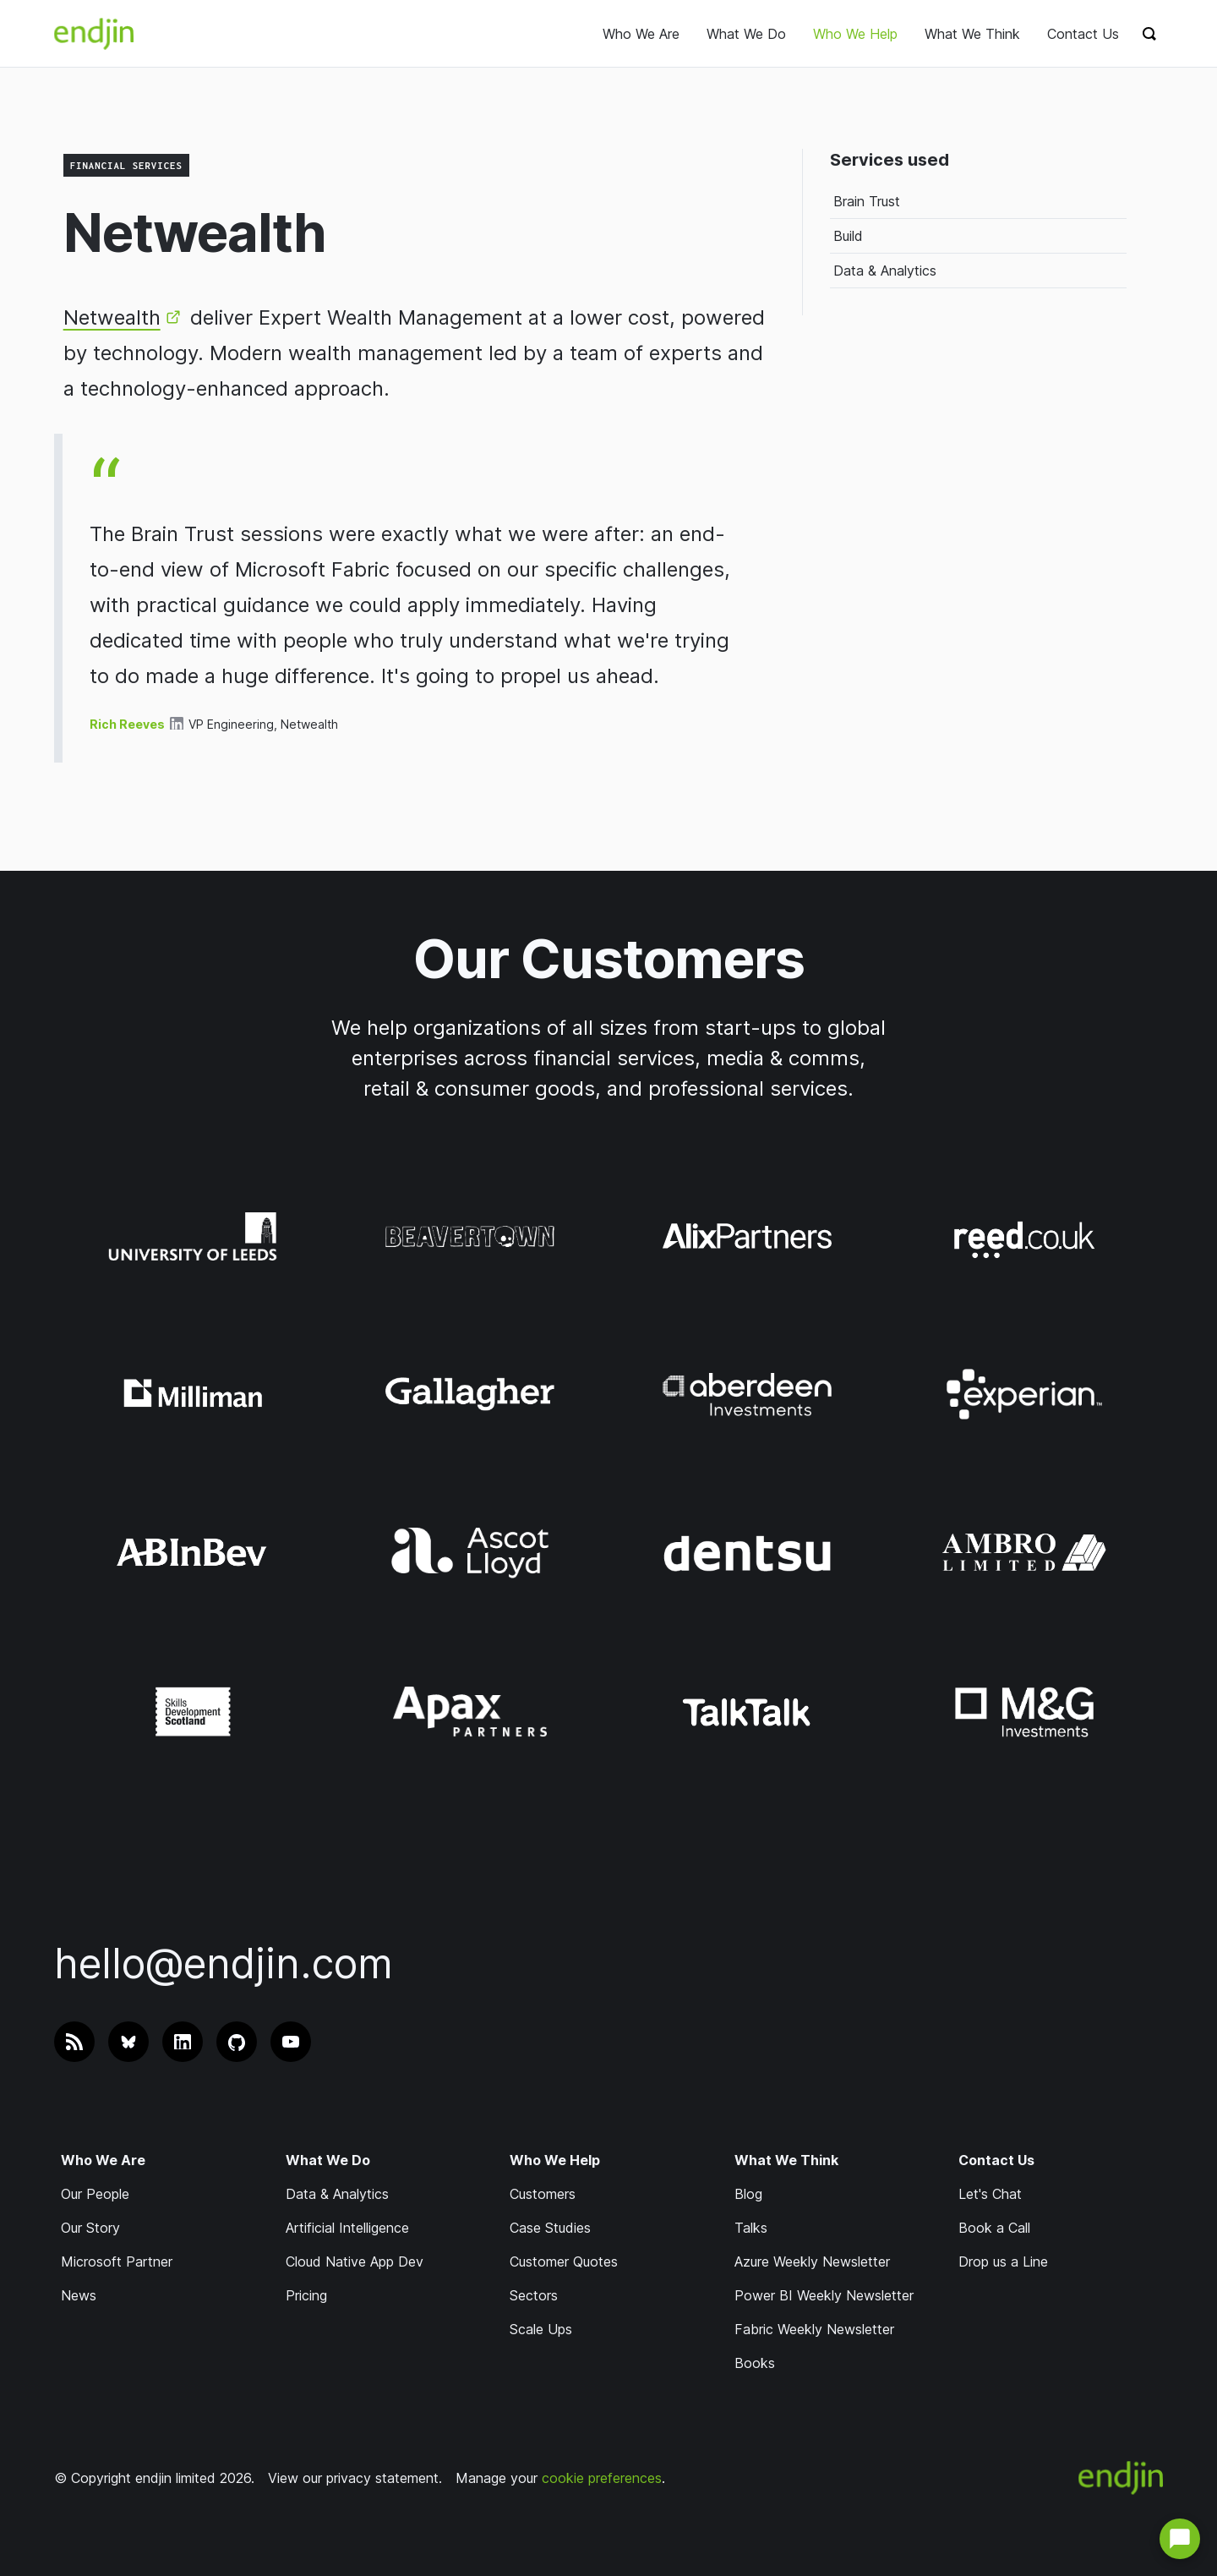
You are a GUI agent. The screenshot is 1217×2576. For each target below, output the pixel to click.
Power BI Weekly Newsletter (824, 2295)
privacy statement (382, 2477)
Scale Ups (541, 2329)
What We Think (972, 33)
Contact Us (1083, 33)
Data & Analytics (884, 270)
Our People (95, 2193)
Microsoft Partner (116, 2261)
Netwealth (112, 317)
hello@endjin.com (223, 1963)
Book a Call (994, 2227)
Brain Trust (866, 201)
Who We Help (855, 33)
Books (754, 2362)
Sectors (534, 2295)
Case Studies (550, 2227)
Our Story (90, 2227)
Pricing (306, 2295)
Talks (750, 2227)
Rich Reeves (127, 724)
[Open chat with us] (1180, 2539)
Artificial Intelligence (347, 2227)
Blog (748, 2193)
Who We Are (641, 33)
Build (848, 235)
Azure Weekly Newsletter (812, 2261)
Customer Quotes (564, 2261)
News (78, 2295)
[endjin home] (94, 34)
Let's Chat (990, 2193)
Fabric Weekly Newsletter (814, 2329)
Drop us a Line (1003, 2261)
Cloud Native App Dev (354, 2261)
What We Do (746, 33)
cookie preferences (602, 2477)
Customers (543, 2193)
